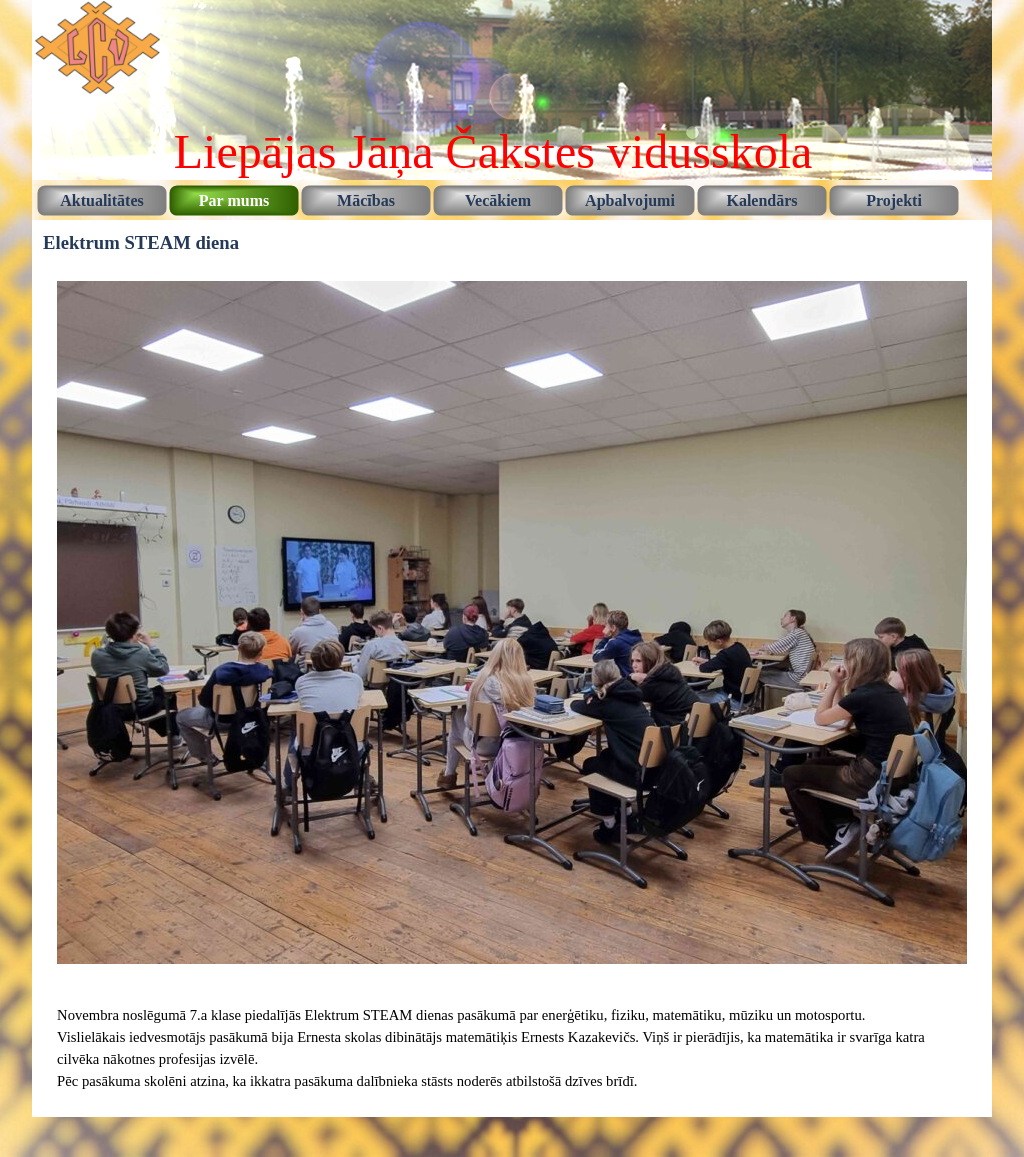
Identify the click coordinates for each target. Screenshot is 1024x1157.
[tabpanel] (512, 1048)
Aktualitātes (102, 200)
